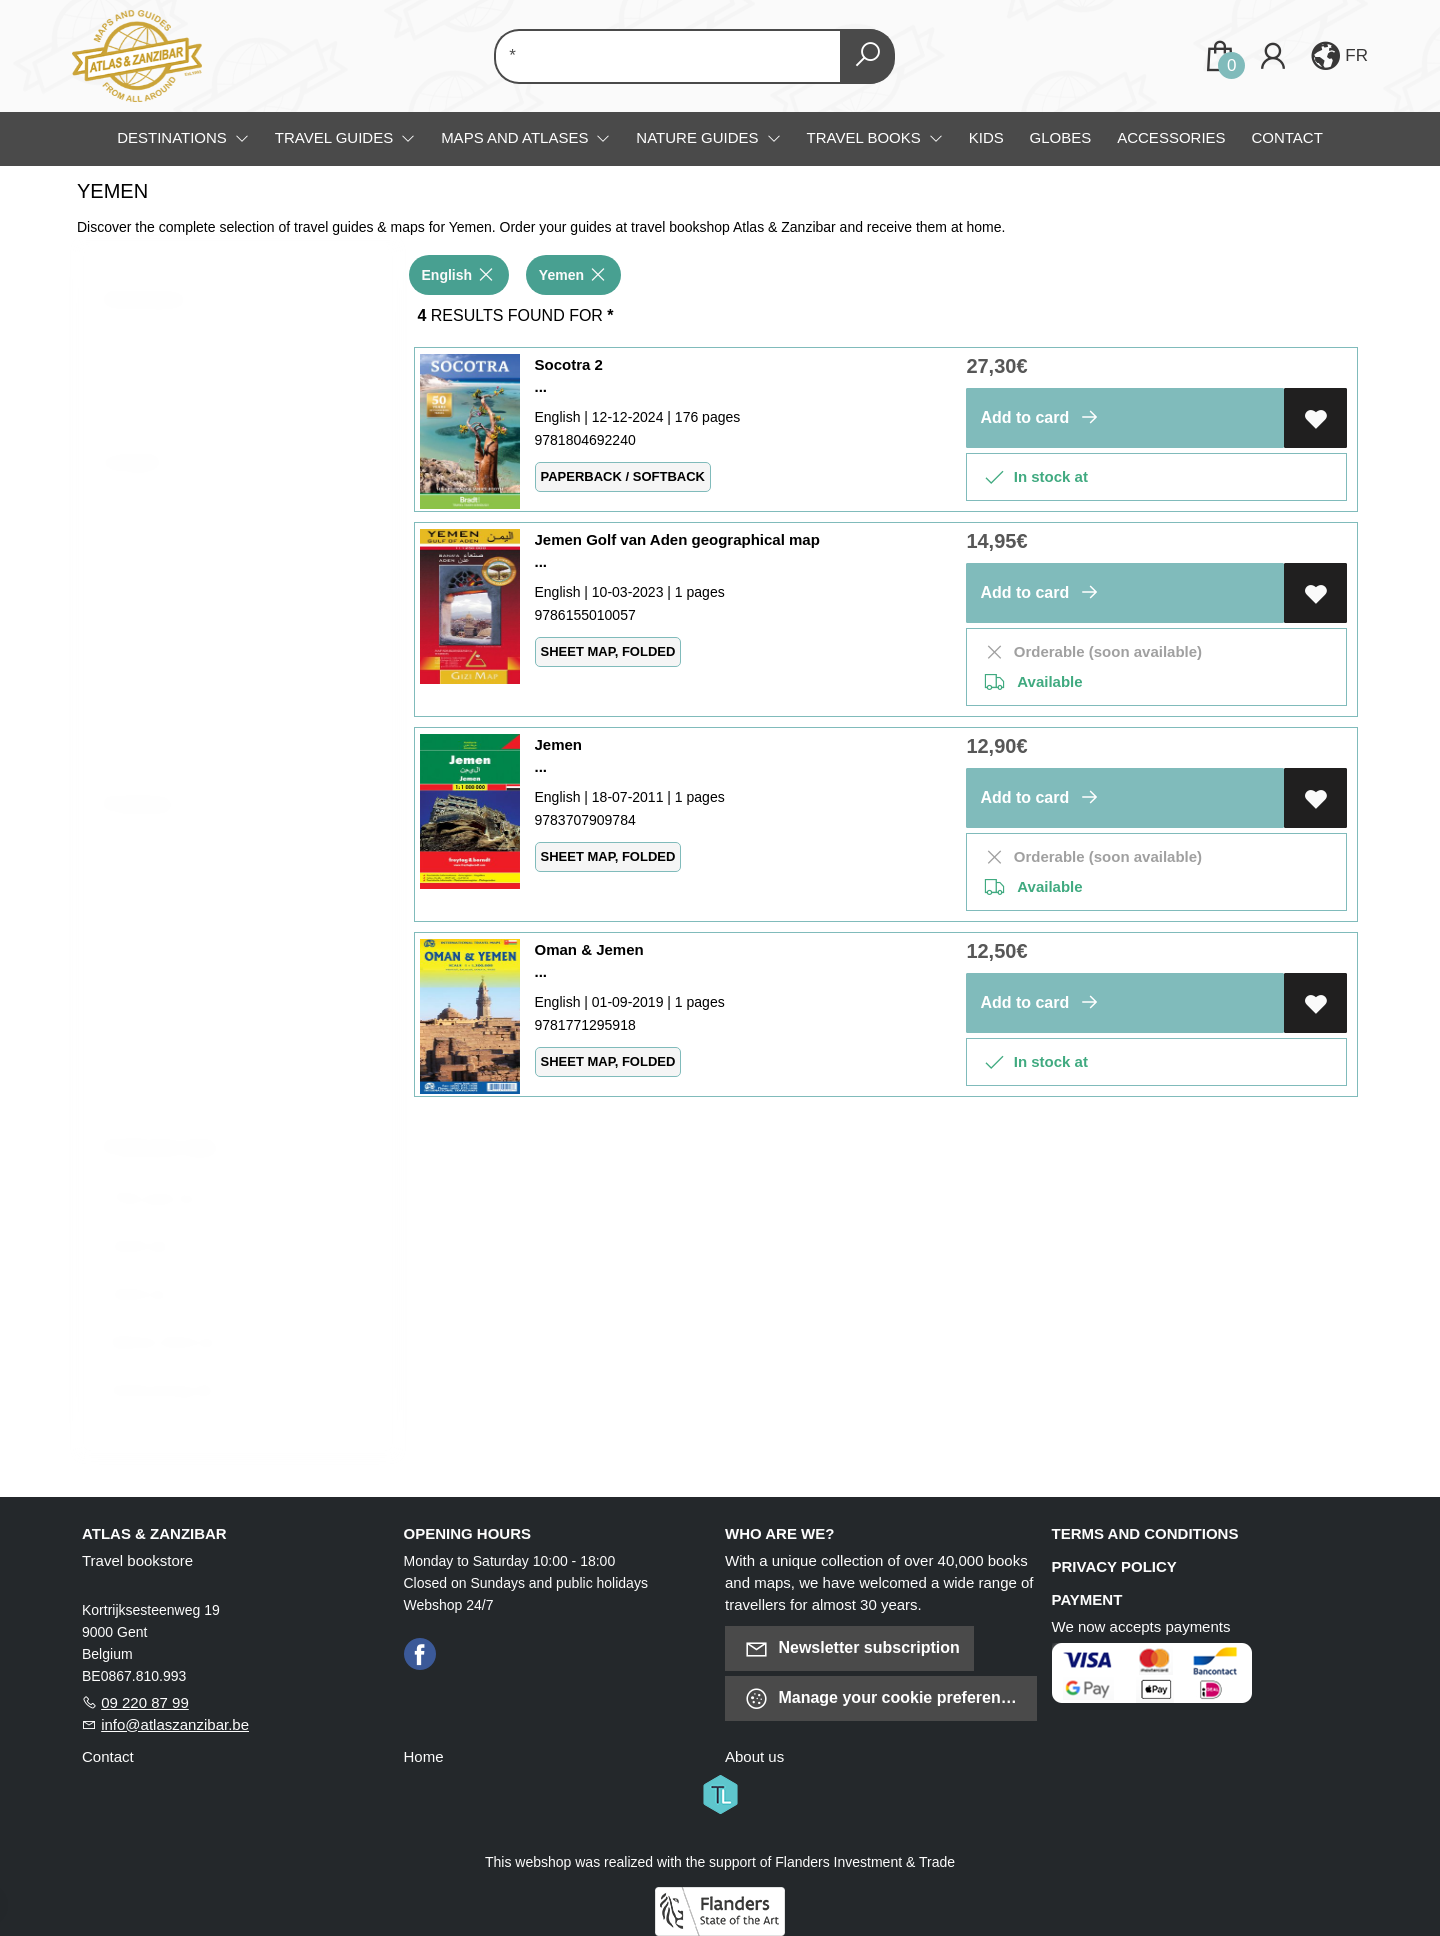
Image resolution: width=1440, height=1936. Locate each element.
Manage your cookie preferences (885, 1698)
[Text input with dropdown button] (671, 56)
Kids (986, 137)
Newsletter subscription (852, 1648)
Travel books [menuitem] (866, 137)
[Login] (1273, 56)
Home (424, 1756)
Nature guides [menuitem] (699, 137)
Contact (1286, 137)
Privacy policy (1114, 1566)
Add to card (1042, 417)
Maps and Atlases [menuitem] (516, 137)
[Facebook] (420, 1652)
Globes (1061, 137)
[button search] (867, 56)
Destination (157, 309)
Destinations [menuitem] (174, 137)
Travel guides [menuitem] (336, 137)
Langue (147, 471)
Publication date (173, 1157)
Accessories (1171, 137)
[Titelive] (720, 1792)
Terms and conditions (1145, 1533)
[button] (1337, 56)
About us (754, 1756)
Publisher (151, 814)
